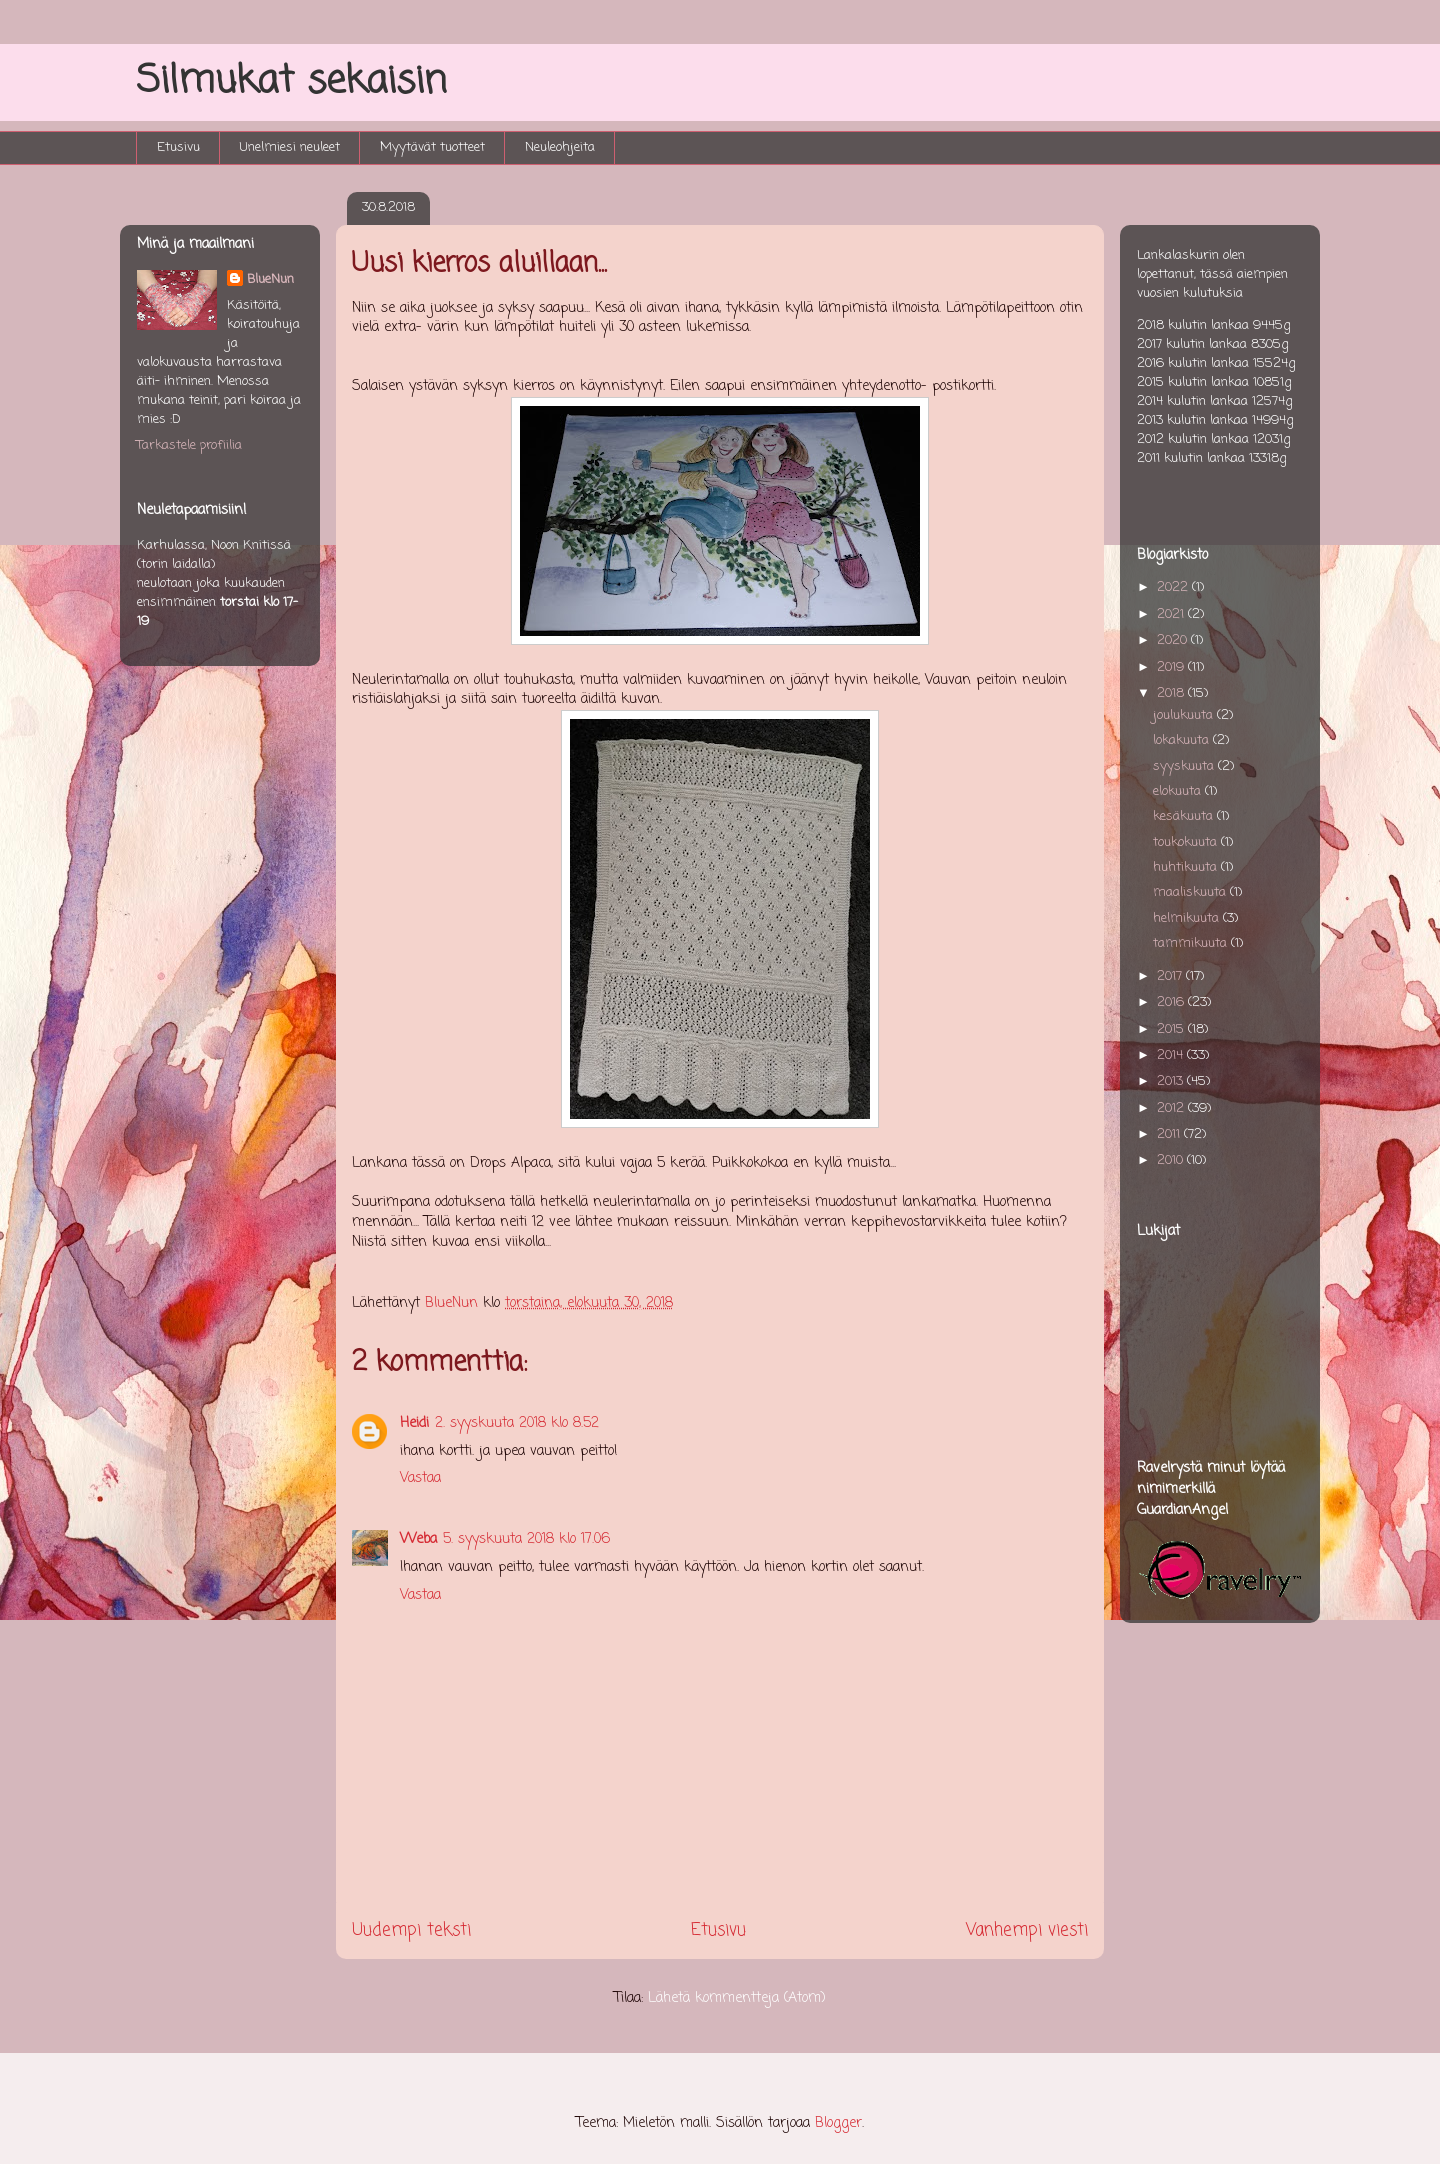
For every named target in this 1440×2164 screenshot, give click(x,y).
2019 (1172, 667)
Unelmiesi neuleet (290, 147)
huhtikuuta (1187, 867)
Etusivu (178, 147)
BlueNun (270, 279)
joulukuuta (1185, 715)
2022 (1174, 587)
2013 (1172, 1081)
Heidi (414, 1423)
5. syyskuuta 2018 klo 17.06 (526, 1539)
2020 (1174, 640)
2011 (1170, 1134)
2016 (1172, 1002)
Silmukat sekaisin (291, 81)
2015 (1172, 1029)
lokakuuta (1183, 740)
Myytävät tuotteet (432, 147)
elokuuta (1179, 791)
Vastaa (420, 1478)
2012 (1172, 1108)
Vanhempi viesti (1027, 1930)
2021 (1172, 614)
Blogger (838, 2123)
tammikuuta (1192, 943)
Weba (418, 1539)
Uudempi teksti (411, 1930)
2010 (1172, 1160)
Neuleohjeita (560, 147)
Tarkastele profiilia (189, 445)
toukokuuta (1187, 842)
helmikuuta (1188, 918)
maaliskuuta (1191, 892)
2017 (1171, 976)
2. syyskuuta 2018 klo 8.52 (517, 1423)
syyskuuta (1185, 766)
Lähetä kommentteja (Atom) (737, 1998)
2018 (1172, 693)
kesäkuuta (1185, 816)
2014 (1172, 1055)
